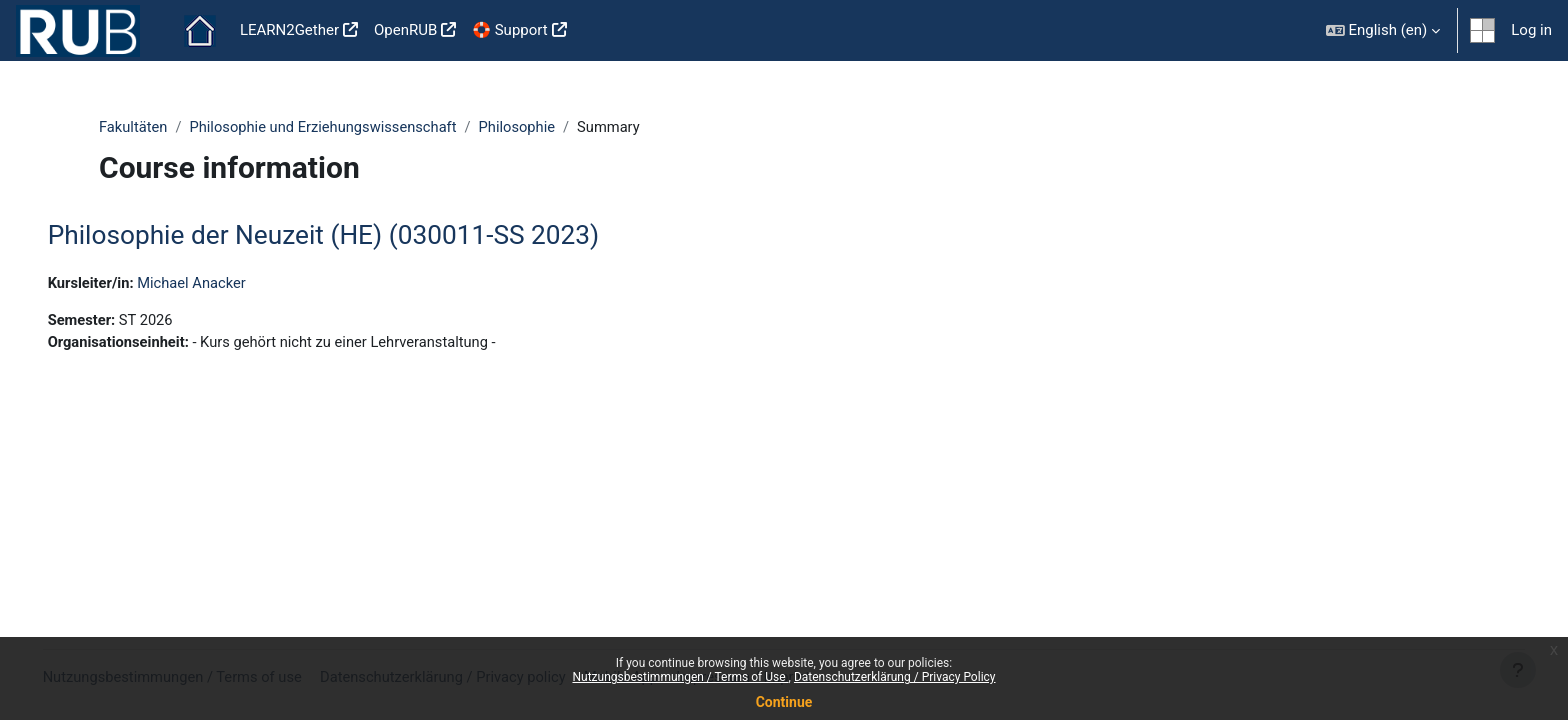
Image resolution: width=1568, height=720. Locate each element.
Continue (784, 702)
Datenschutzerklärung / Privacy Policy (895, 677)
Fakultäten (134, 127)
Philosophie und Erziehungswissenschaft (327, 127)
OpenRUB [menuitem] (405, 30)
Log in (1531, 30)
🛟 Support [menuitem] (509, 30)
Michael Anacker (223, 283)
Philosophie (525, 127)
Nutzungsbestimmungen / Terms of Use (680, 677)
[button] (1383, 30)
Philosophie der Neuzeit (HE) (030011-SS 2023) (352, 236)
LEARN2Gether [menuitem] (289, 30)
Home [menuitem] (200, 31)
